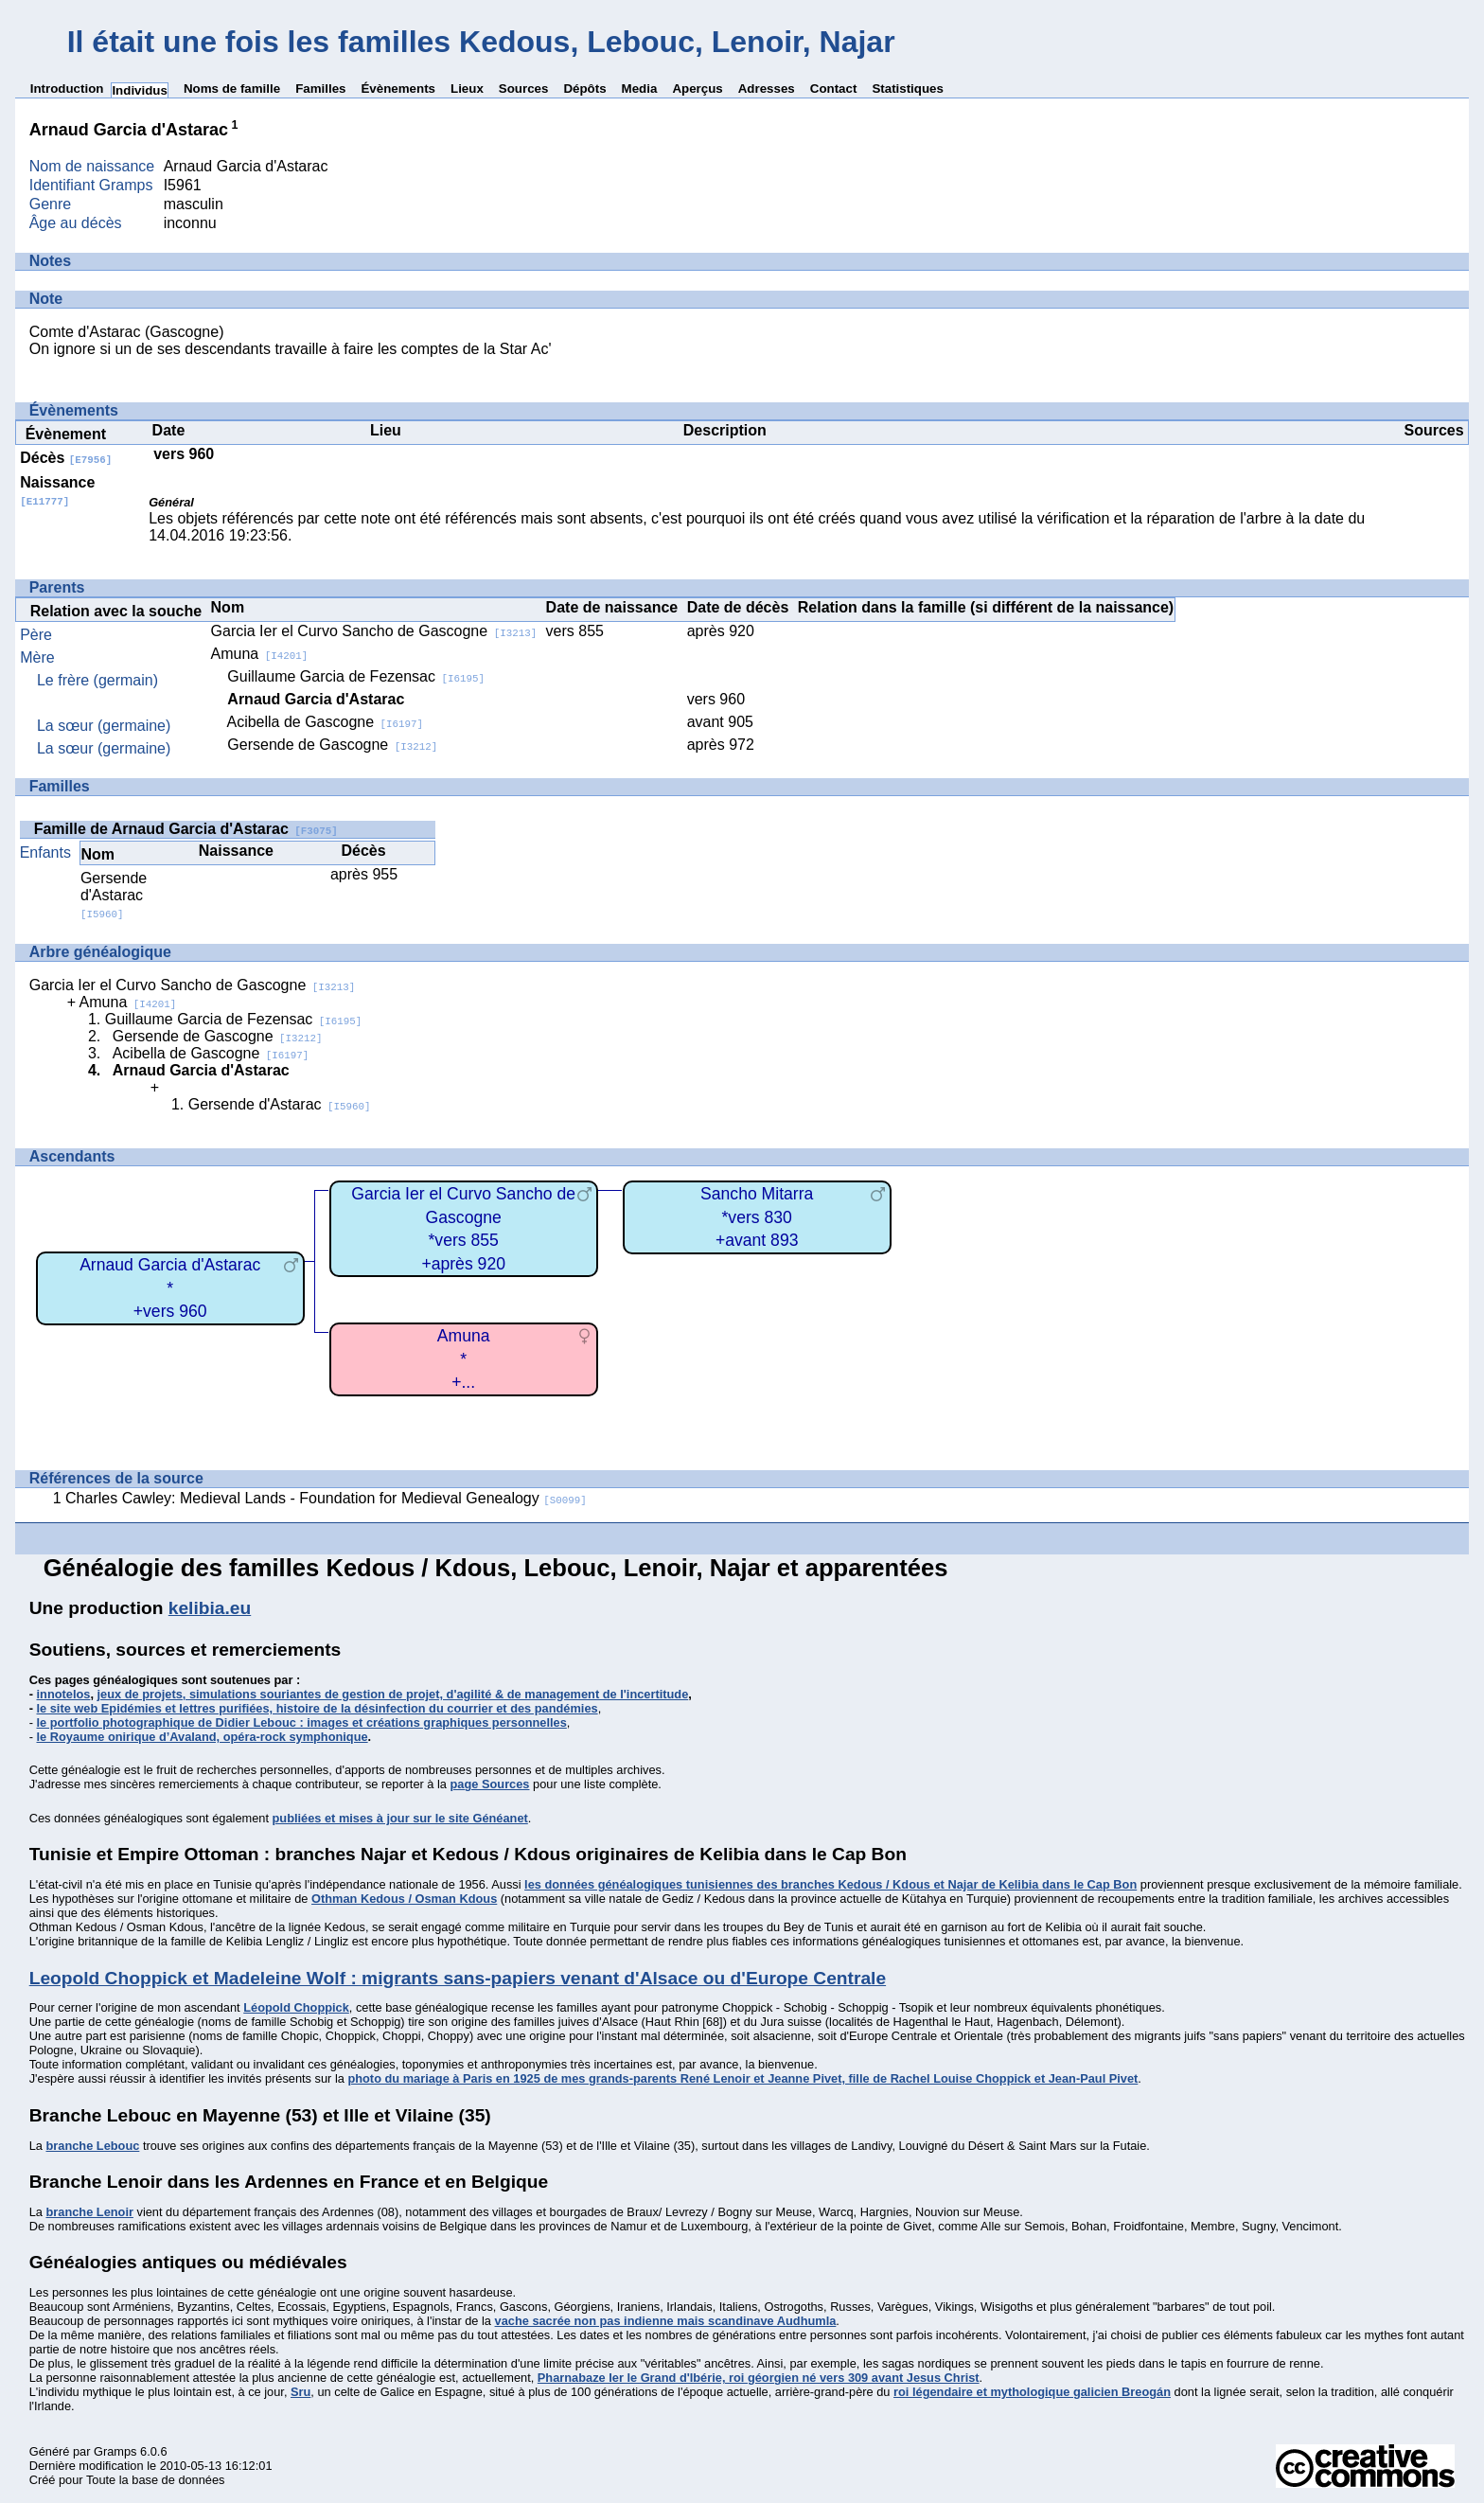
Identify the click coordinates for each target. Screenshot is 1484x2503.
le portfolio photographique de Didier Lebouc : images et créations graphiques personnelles (302, 1722)
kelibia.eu (209, 1608)
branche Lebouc (92, 2146)
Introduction (67, 88)
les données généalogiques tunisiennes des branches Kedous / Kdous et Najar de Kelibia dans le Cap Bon (830, 1884)
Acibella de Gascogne (324, 722)
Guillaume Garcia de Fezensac (356, 676)
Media (640, 88)
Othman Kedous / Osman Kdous (404, 1898)
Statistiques (908, 88)
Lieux (467, 88)
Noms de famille (232, 88)
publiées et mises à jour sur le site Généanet (400, 1818)
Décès (66, 458)
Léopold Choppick (296, 2007)
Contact (833, 88)
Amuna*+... (463, 1359)
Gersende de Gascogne (332, 745)
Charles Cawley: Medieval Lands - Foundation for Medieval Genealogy (326, 1498)
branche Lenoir (88, 2212)
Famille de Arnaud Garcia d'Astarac (186, 829)
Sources (524, 88)
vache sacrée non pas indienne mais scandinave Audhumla (666, 2321)
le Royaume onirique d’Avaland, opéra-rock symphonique (202, 1737)
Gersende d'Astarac (113, 895)
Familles (320, 88)
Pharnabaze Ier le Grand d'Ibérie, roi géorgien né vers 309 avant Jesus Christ (759, 2377)
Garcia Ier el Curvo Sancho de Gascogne (374, 631)
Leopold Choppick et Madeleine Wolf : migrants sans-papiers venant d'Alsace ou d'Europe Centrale (457, 1978)
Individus (140, 90)
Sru (300, 2392)
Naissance (57, 490)
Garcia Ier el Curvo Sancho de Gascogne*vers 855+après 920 (463, 1228)
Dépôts (584, 88)
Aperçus (697, 88)
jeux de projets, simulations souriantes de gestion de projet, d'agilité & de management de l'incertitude (393, 1694)
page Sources (490, 1784)
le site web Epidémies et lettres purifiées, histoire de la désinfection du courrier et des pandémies (317, 1708)
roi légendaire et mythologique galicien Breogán (1032, 2392)
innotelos (64, 1694)
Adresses (766, 88)
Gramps (115, 2451)
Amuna (260, 654)
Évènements (398, 88)
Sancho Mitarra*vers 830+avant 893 (756, 1217)
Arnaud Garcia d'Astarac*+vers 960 (170, 1288)
